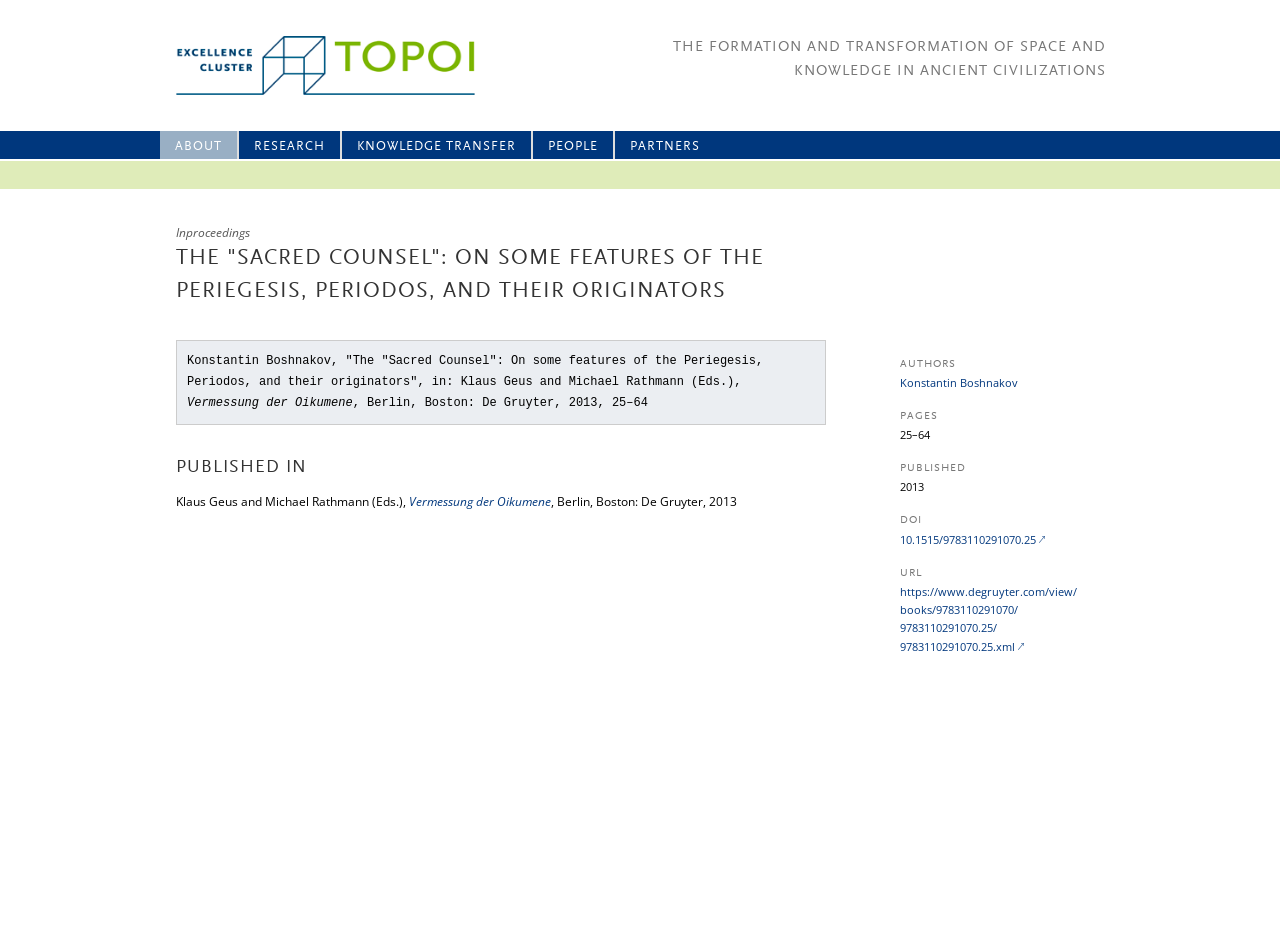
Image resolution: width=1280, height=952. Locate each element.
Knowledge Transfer (436, 146)
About (198, 146)
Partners (665, 146)
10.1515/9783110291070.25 (968, 539)
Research (289, 146)
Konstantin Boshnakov (959, 382)
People (573, 146)
